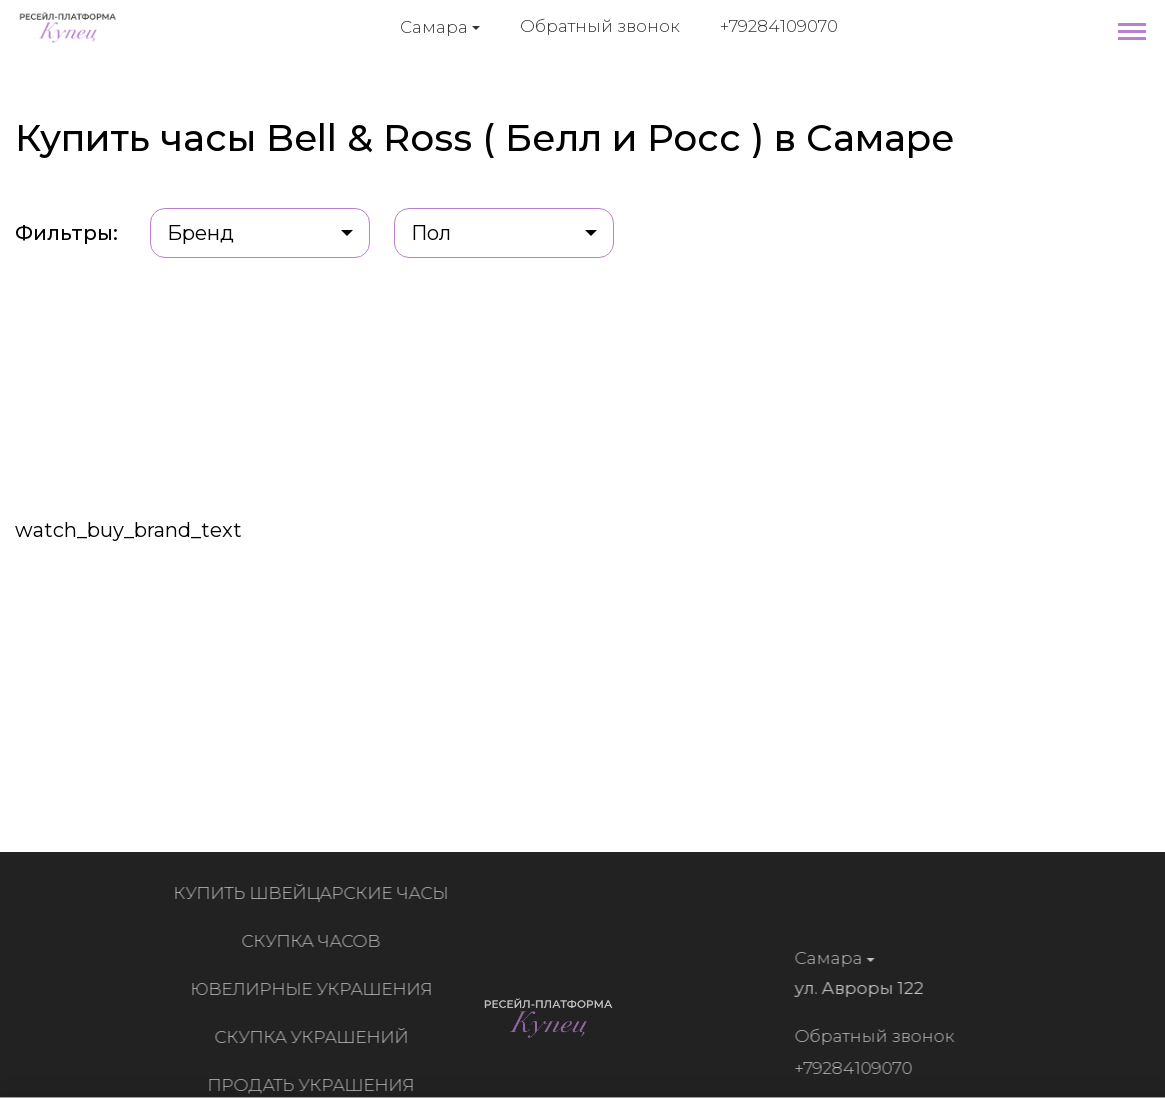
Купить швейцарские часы (314, 893)
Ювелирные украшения (315, 989)
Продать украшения (314, 1085)
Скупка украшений (315, 1037)
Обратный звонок (600, 26)
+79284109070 (779, 26)
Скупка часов (314, 941)
